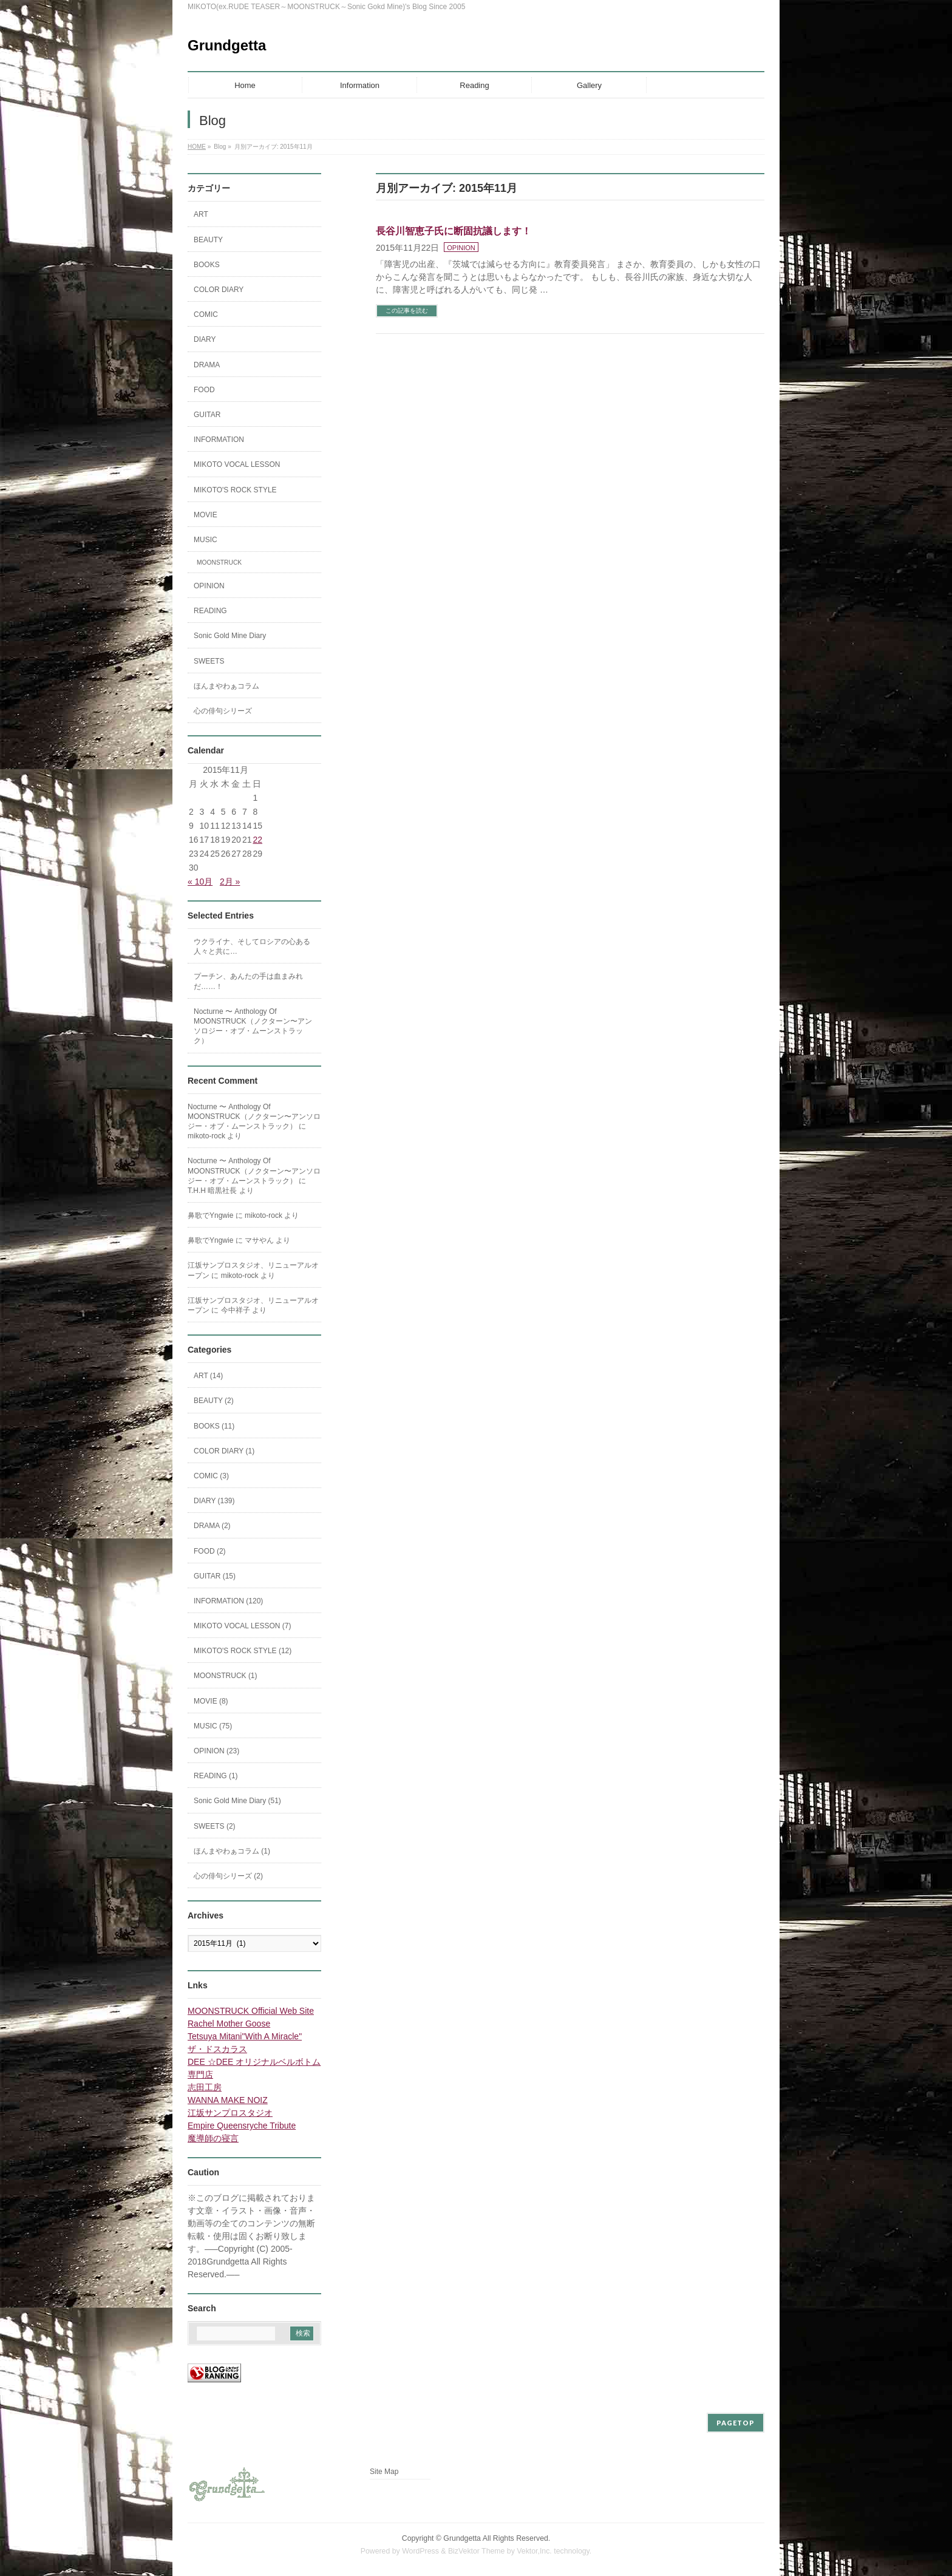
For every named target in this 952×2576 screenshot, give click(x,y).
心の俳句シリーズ (223, 711)
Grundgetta (227, 45)
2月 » (230, 881)
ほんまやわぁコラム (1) (232, 1851)
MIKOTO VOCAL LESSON (237, 464)
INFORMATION (219, 439)
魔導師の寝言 (213, 2138)
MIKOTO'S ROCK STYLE (235, 490)
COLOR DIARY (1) (224, 1451)
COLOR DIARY (218, 289)
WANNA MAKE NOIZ (228, 2100)
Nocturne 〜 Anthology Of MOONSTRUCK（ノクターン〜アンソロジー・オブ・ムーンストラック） (253, 1026)
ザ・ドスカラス (217, 2049)
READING (210, 611)
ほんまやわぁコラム (226, 686)
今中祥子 (235, 1310)
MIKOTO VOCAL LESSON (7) (242, 1626)
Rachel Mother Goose (229, 2023)
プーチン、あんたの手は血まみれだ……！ (248, 981)
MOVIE (205, 515)
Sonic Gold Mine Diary (230, 635)
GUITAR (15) (215, 1576)
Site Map (384, 2472)
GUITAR (207, 414)
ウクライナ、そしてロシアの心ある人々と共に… (252, 946)
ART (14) (208, 1375)
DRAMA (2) (212, 1525)
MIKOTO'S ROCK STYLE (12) (242, 1651)
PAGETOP (735, 2423)
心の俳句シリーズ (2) (228, 1876)
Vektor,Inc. (534, 2551)
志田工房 (205, 2087)
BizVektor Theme (476, 2551)
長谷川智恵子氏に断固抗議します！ (453, 231)
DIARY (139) (214, 1501)
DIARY (205, 339)
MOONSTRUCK (219, 562)
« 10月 (200, 881)
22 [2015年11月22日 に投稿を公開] (257, 840)
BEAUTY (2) (214, 1400)
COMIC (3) (211, 1476)
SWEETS (209, 661)
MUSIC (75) (213, 1726)
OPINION (461, 247)
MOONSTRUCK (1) (225, 1675)
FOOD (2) (210, 1551)
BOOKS (207, 264)
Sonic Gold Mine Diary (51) (237, 1800)
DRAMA (207, 365)
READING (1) (216, 1776)
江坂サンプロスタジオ (230, 2113)
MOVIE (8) (211, 1701)
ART (201, 214)
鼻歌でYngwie (210, 1215)
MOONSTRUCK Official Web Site (251, 2011)
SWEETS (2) (215, 1826)
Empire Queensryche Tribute (242, 2125)
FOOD (204, 390)
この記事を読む (407, 310)
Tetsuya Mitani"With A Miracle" (245, 2036)
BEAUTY (208, 240)
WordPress (420, 2551)
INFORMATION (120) (228, 1601)
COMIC (206, 314)
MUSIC (205, 539)
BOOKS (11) (214, 1426)
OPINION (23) (216, 1751)
